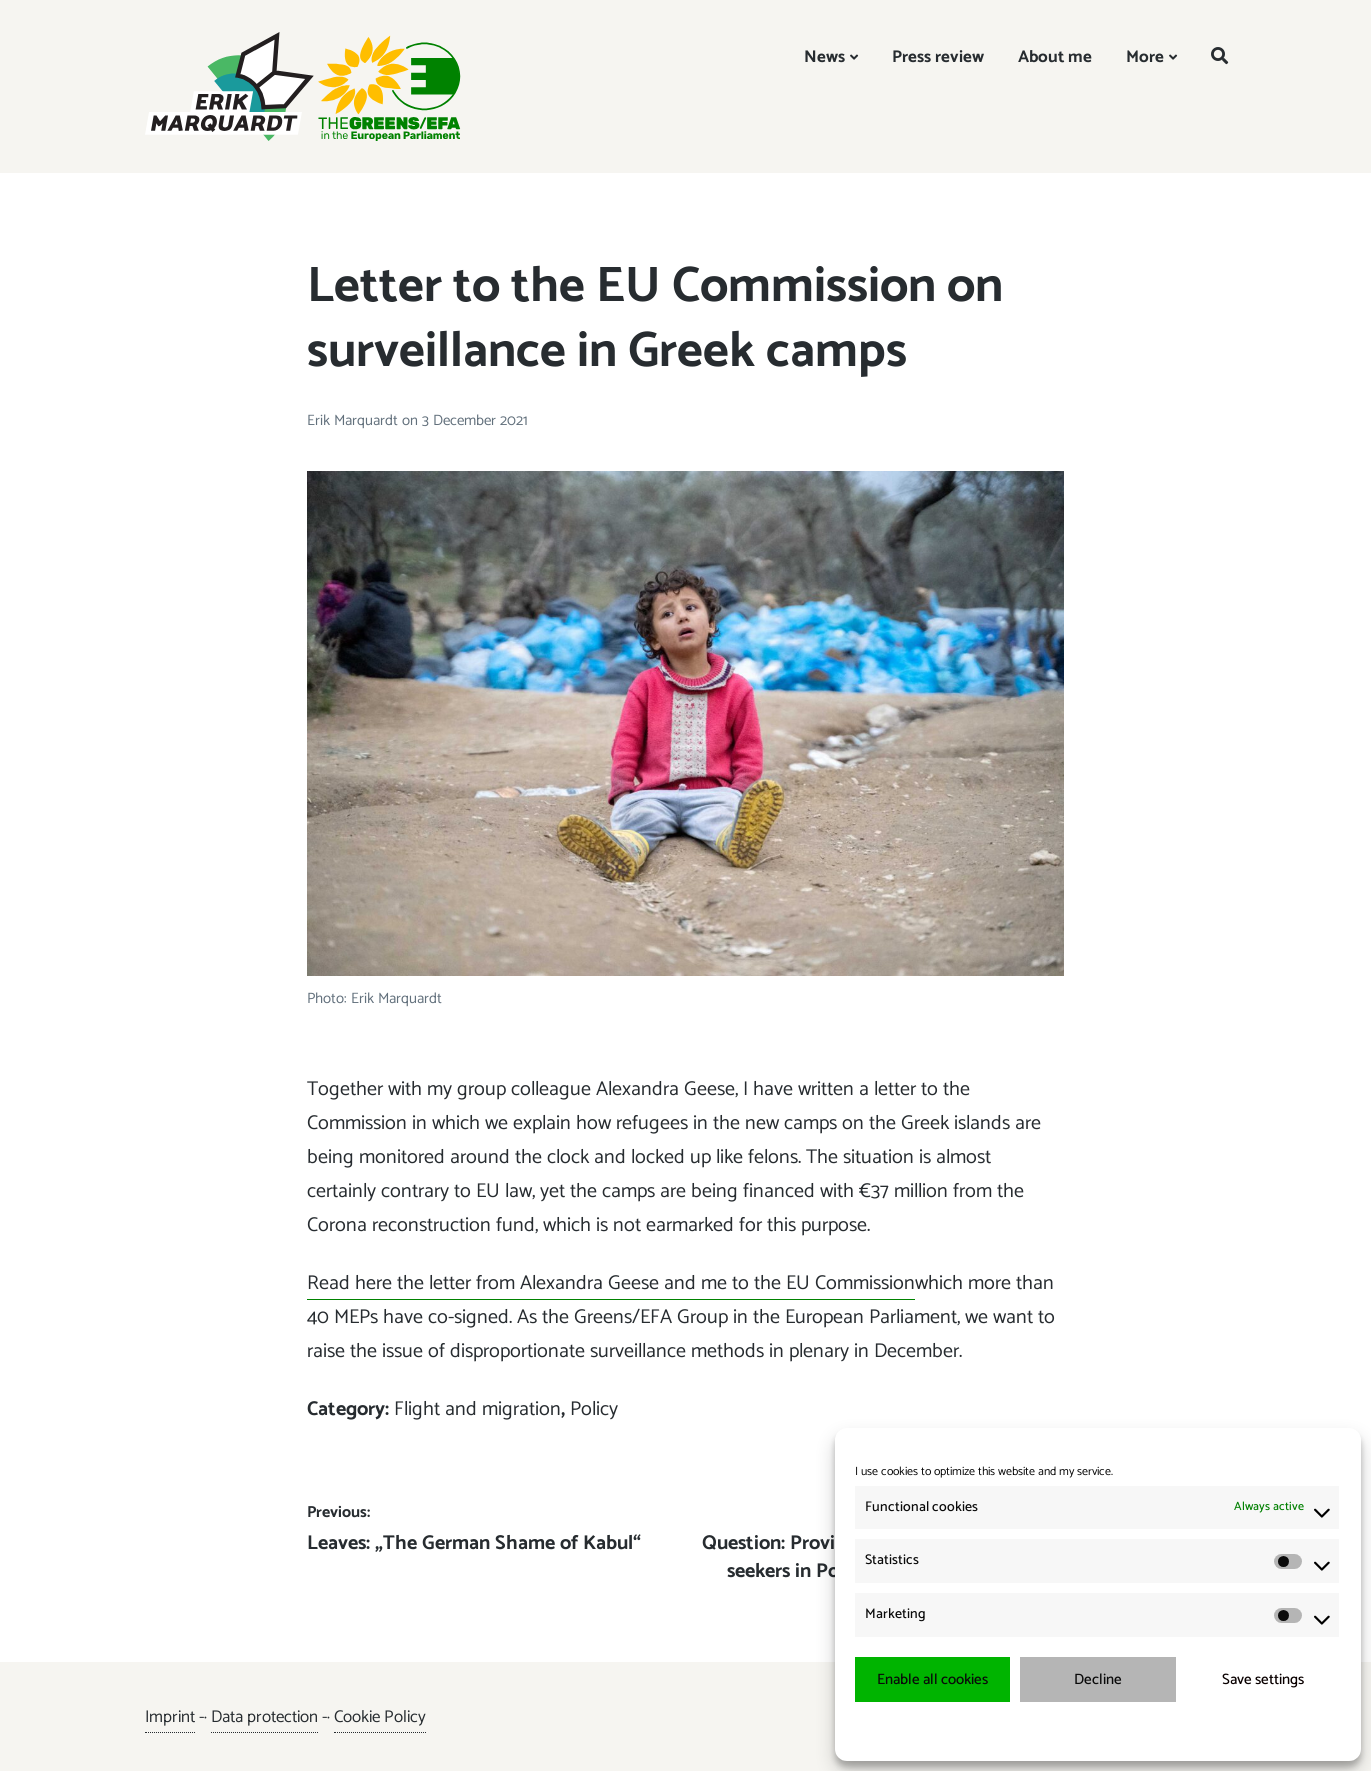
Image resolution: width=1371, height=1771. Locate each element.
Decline (1098, 1679)
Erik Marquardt (354, 420)
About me (1055, 57)
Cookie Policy (380, 1717)
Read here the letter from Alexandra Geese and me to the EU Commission (611, 1283)
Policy (594, 1409)
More (1145, 57)
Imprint (170, 1717)
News (824, 57)
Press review (938, 57)
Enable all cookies (932, 1679)
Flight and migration (477, 1409)
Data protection (264, 1717)
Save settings (1263, 1679)
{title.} (1061, 1730)
